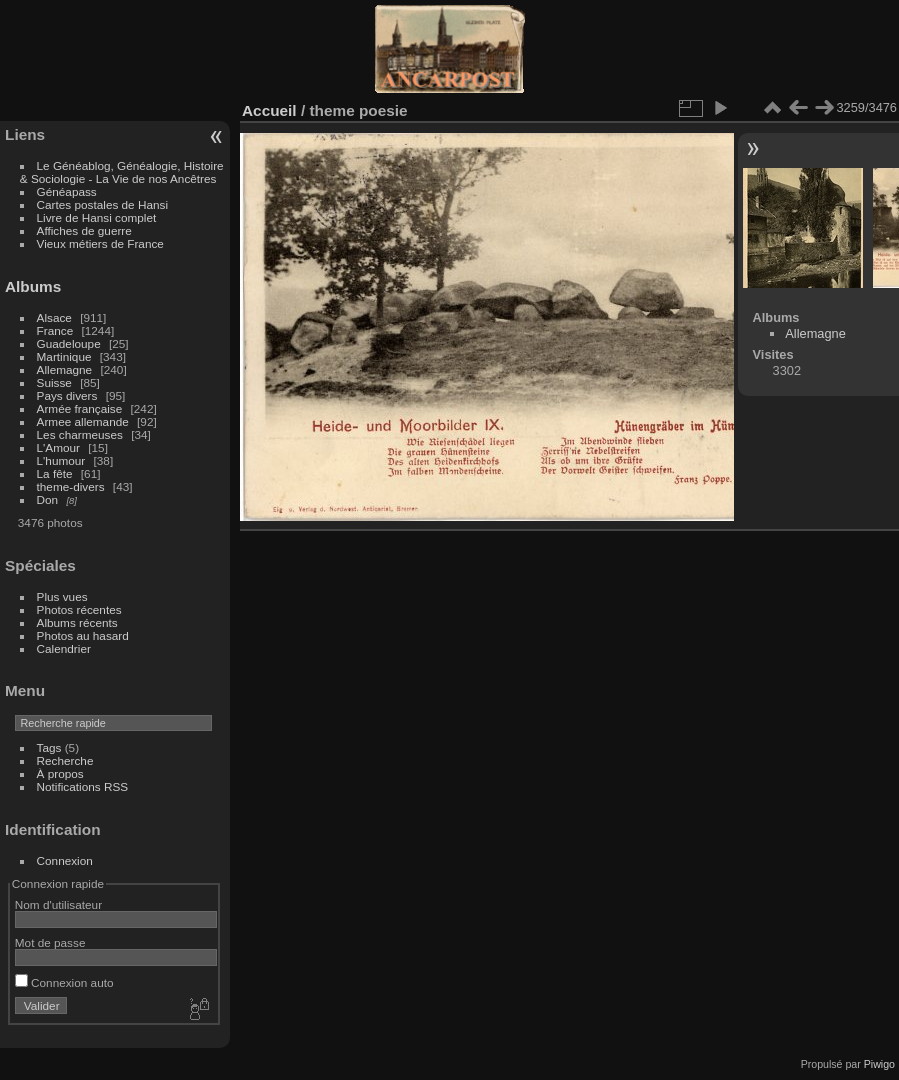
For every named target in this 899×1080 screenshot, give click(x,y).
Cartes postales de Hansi (102, 204)
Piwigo (879, 1064)
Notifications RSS (83, 786)
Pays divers (67, 395)
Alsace (54, 317)
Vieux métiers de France (100, 243)
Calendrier (64, 648)
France (55, 330)
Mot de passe (50, 942)
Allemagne (65, 369)
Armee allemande (83, 421)
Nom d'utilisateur (58, 904)
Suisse (54, 382)
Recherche (65, 760)
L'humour (61, 460)
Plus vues (62, 596)
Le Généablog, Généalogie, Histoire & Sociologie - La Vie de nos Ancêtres (122, 172)
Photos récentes (79, 609)
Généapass (67, 191)
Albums (33, 286)
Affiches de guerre (84, 230)
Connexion (65, 860)
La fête (55, 473)
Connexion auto (64, 982)
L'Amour (58, 447)
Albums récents (77, 622)
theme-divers (71, 486)
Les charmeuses (80, 434)
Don (48, 499)
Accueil (269, 110)
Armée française (80, 408)
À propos (60, 773)
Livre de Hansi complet (97, 217)
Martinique (64, 356)
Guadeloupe (69, 343)
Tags (49, 747)
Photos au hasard (83, 635)
